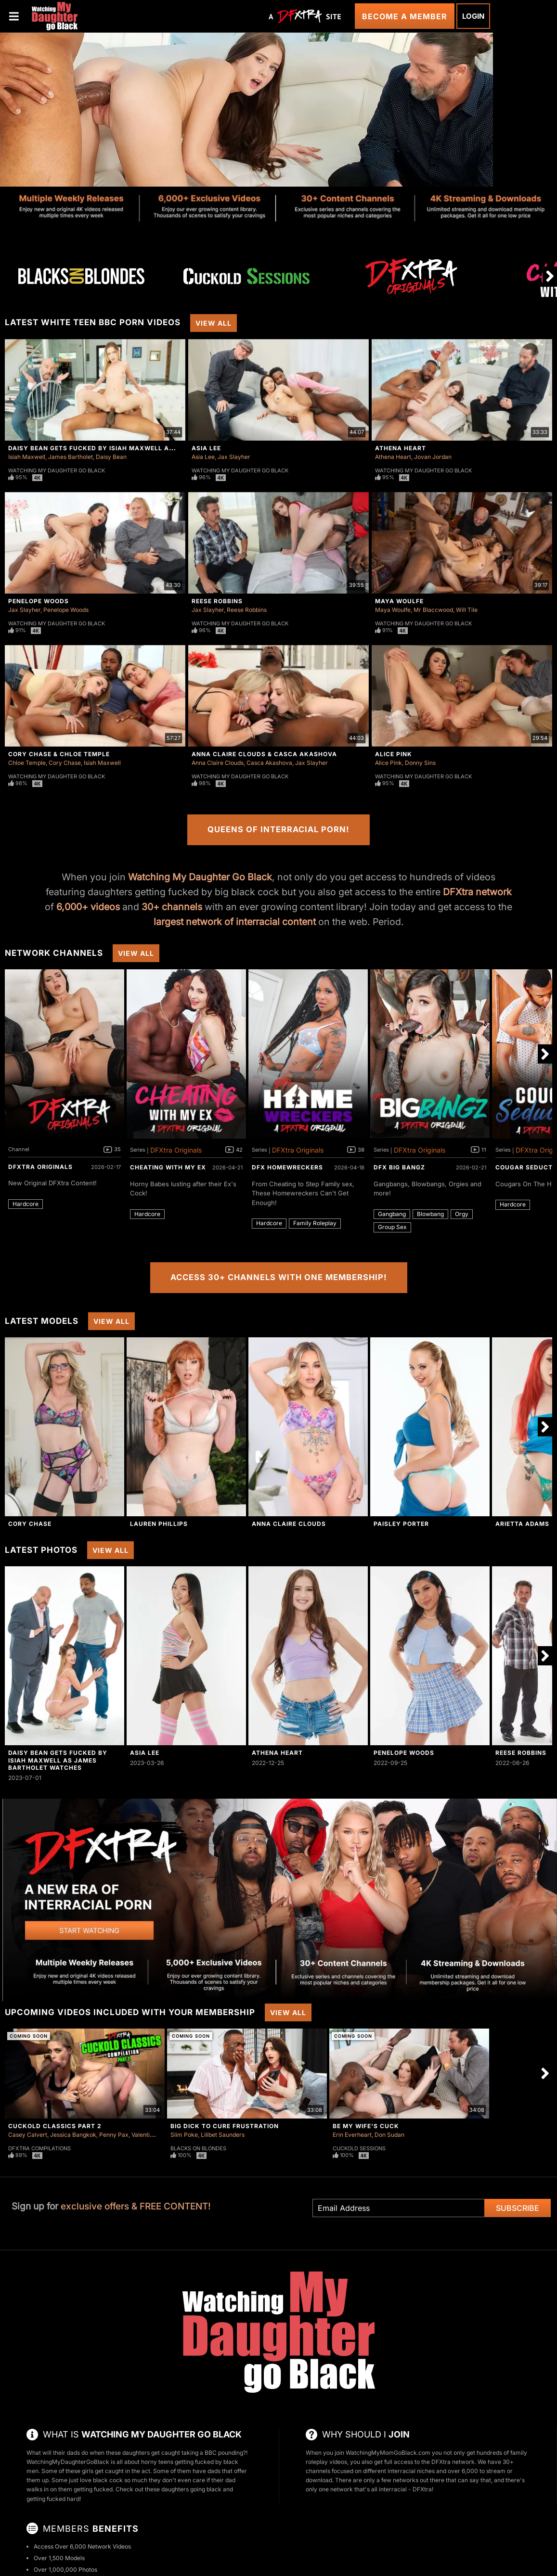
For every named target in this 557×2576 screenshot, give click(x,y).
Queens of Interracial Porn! (278, 829)
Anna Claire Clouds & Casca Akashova (264, 754)
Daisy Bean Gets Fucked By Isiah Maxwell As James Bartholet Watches (140, 448)
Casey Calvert (27, 2134)
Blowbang (430, 1214)
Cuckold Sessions (359, 2148)
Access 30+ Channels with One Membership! (278, 1277)
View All (213, 323)
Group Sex (392, 1227)
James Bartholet (70, 456)
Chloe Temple (27, 762)
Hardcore (26, 1203)
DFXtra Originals (40, 1166)
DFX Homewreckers (287, 1167)
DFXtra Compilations (39, 2148)
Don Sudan (389, 2134)
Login (473, 16)
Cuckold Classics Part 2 (55, 2126)
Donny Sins (420, 762)
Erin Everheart (352, 2134)
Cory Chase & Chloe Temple (59, 754)
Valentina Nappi (152, 2134)
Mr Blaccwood (433, 609)
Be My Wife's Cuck (366, 2126)
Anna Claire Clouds (218, 762)
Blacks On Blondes (198, 2148)
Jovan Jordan (433, 456)
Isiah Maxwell (26, 456)
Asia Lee (206, 448)
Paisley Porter (401, 1523)
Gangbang (392, 1214)
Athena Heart (400, 448)
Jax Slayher (234, 456)
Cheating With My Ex (168, 1167)
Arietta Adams (522, 1523)
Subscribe (517, 2208)
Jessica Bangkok (73, 2134)
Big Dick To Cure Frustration (224, 2126)
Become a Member (404, 16)
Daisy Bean (111, 456)
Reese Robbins (217, 601)
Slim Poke (184, 2134)
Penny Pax (114, 2134)
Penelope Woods (38, 601)
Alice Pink (393, 754)
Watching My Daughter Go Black (56, 470)
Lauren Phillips (159, 1523)
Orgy (461, 1214)
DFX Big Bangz (399, 1167)
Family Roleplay (315, 1223)
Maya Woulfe (399, 601)
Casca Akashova (269, 762)
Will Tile (467, 609)
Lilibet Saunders (223, 2134)
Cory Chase (65, 762)
